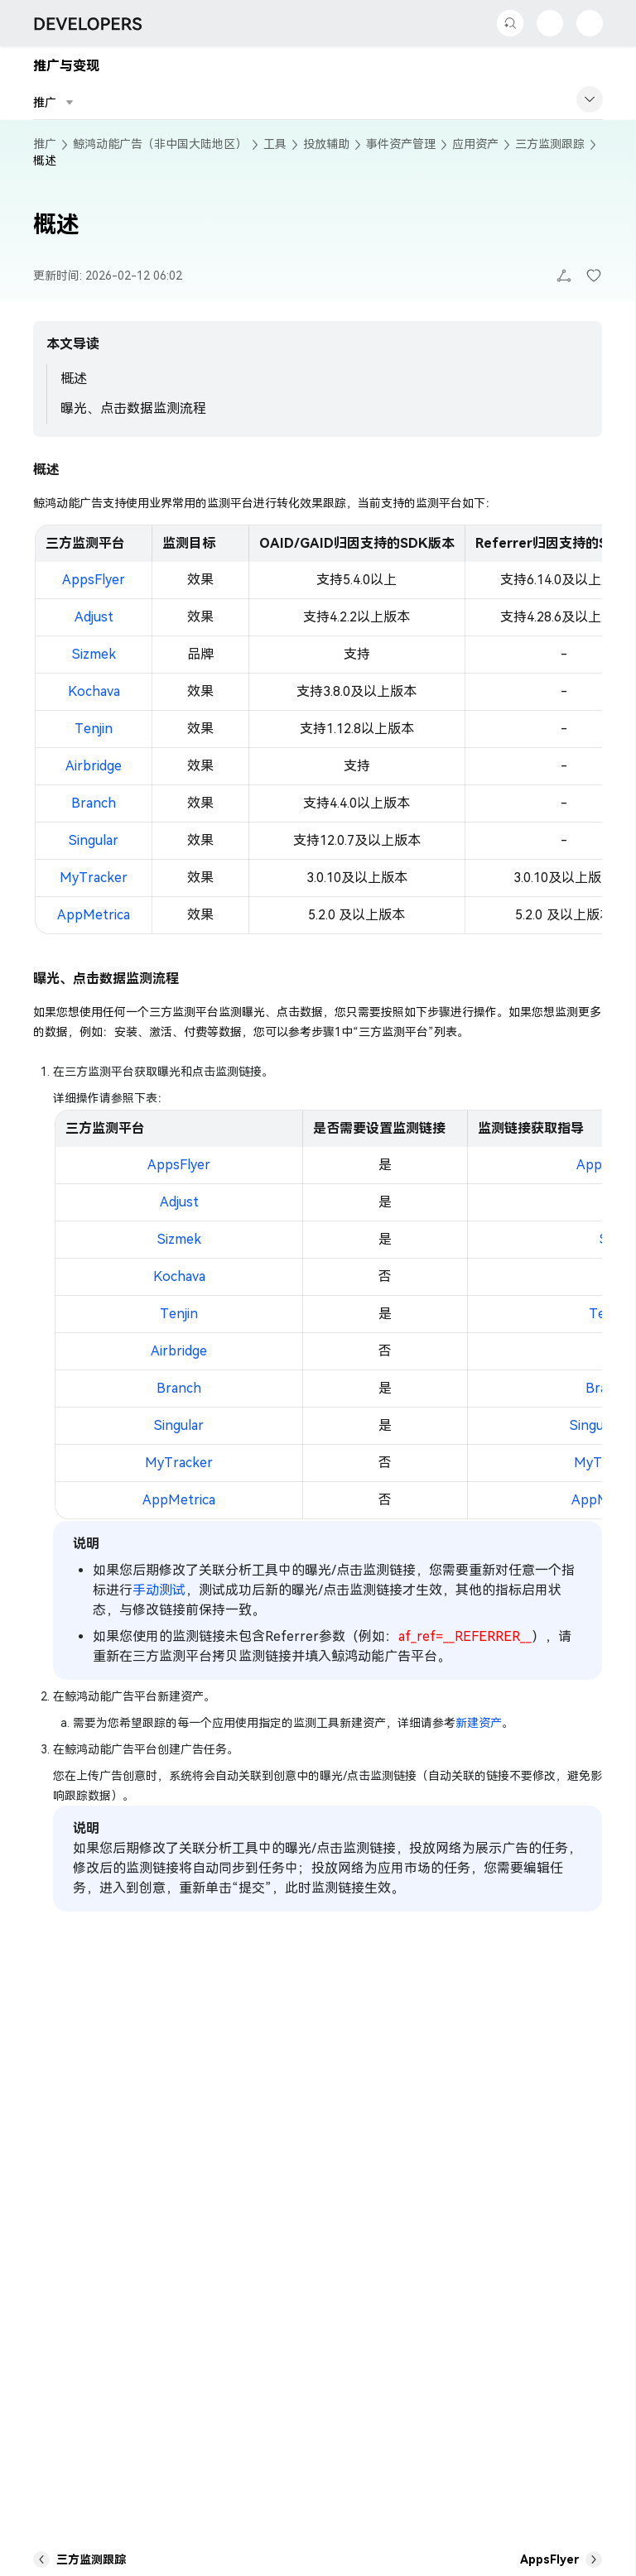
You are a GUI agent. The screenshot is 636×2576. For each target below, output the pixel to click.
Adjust (94, 617)
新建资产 (478, 1722)
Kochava (94, 691)
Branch (93, 803)
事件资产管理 (401, 144)
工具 (275, 144)
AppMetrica (93, 915)
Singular (93, 840)
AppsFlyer (93, 580)
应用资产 (475, 144)
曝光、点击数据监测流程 (133, 408)
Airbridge (93, 766)
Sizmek (94, 654)
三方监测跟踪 (550, 144)
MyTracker (94, 877)
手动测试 (159, 1590)
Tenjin (94, 728)
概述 (73, 378)
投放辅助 (326, 144)
